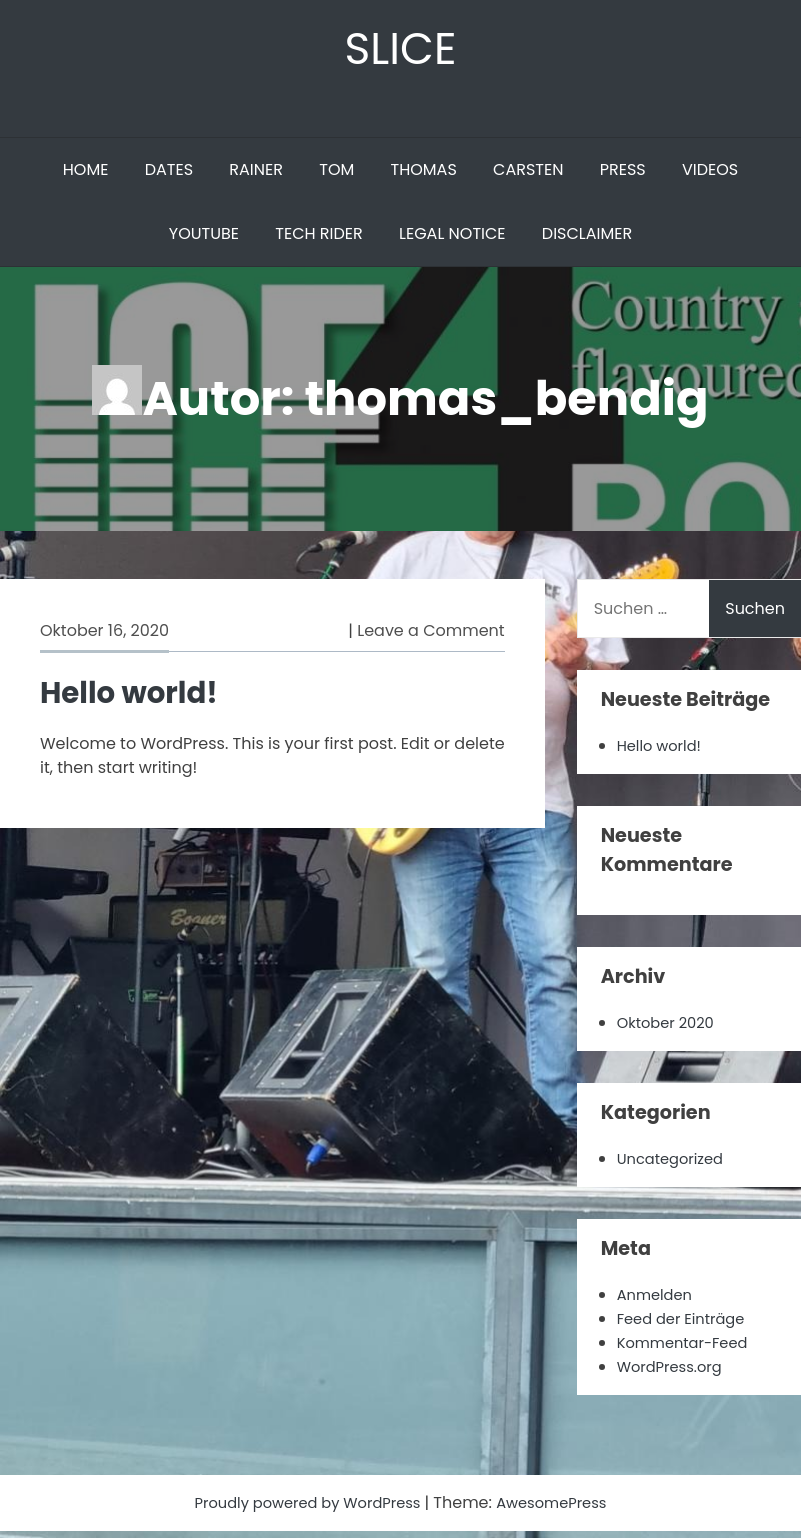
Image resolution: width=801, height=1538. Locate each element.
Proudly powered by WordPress (304, 1509)
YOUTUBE (204, 240)
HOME (86, 176)
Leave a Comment (430, 637)
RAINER (256, 176)
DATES (169, 176)
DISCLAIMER (587, 240)
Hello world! (137, 698)
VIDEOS (710, 176)
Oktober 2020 (670, 1029)
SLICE (400, 51)
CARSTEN (528, 176)
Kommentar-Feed (688, 1349)
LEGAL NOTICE (452, 240)
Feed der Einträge (687, 1325)
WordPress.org (674, 1373)
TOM (336, 176)
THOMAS (424, 176)
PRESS (623, 176)
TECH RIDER (318, 240)
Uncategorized (675, 1165)
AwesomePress (562, 1509)
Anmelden (658, 1301)
